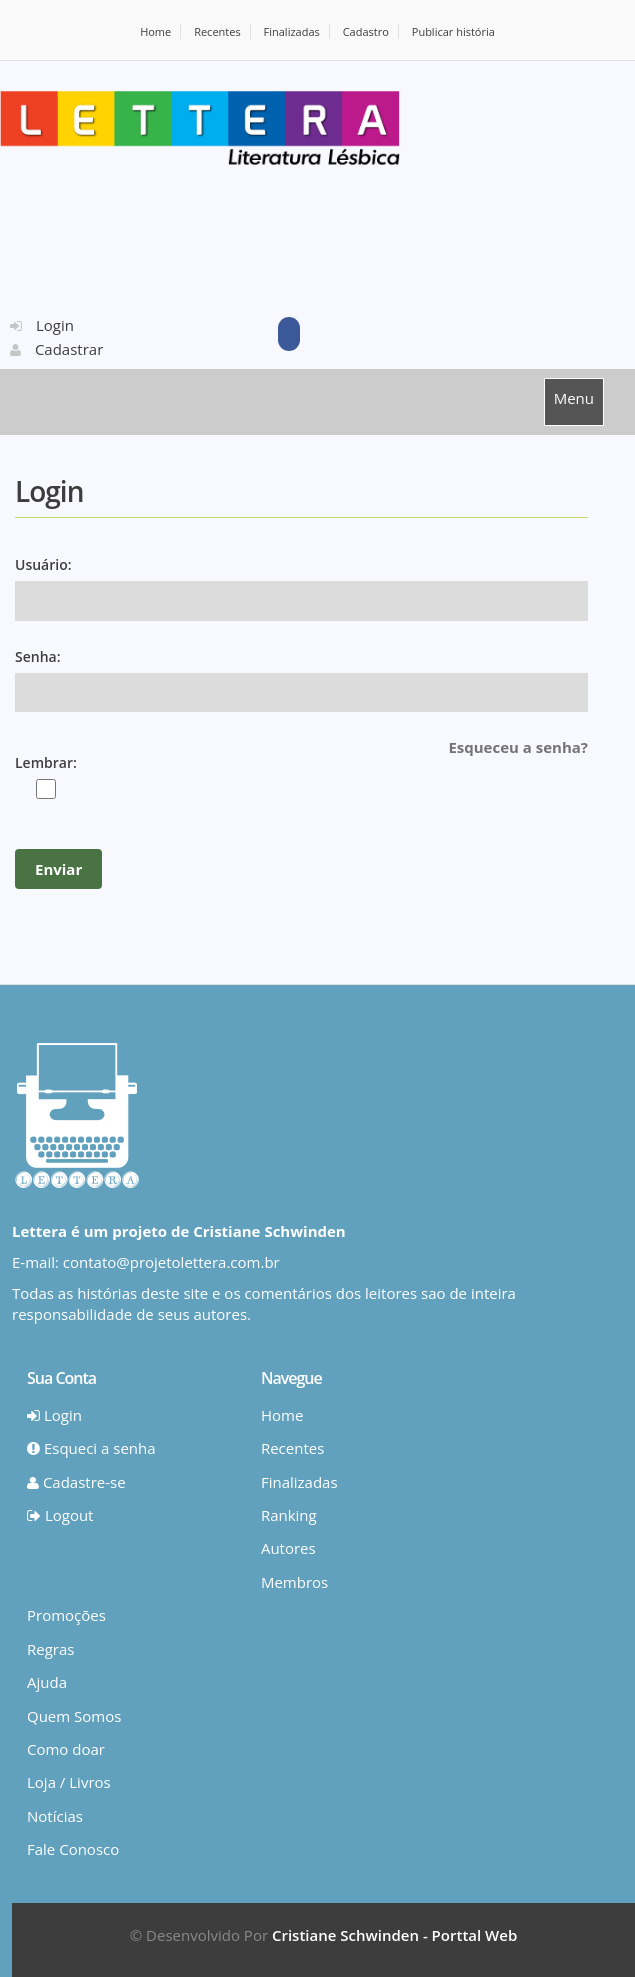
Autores (288, 1548)
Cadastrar (56, 349)
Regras (50, 1649)
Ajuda (47, 1682)
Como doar (66, 1749)
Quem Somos (74, 1716)
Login (42, 325)
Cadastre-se (76, 1482)
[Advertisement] (170, 239)
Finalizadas (292, 31)
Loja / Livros (69, 1782)
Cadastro (366, 31)
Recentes (217, 31)
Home (155, 31)
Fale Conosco (73, 1849)
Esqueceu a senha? (518, 747)
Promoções (66, 1615)
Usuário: (43, 564)
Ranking (289, 1515)
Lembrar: (46, 762)
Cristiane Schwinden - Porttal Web (394, 1935)
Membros (294, 1582)
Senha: (38, 656)
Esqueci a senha (91, 1448)
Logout (60, 1515)
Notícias (55, 1816)
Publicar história (453, 31)
